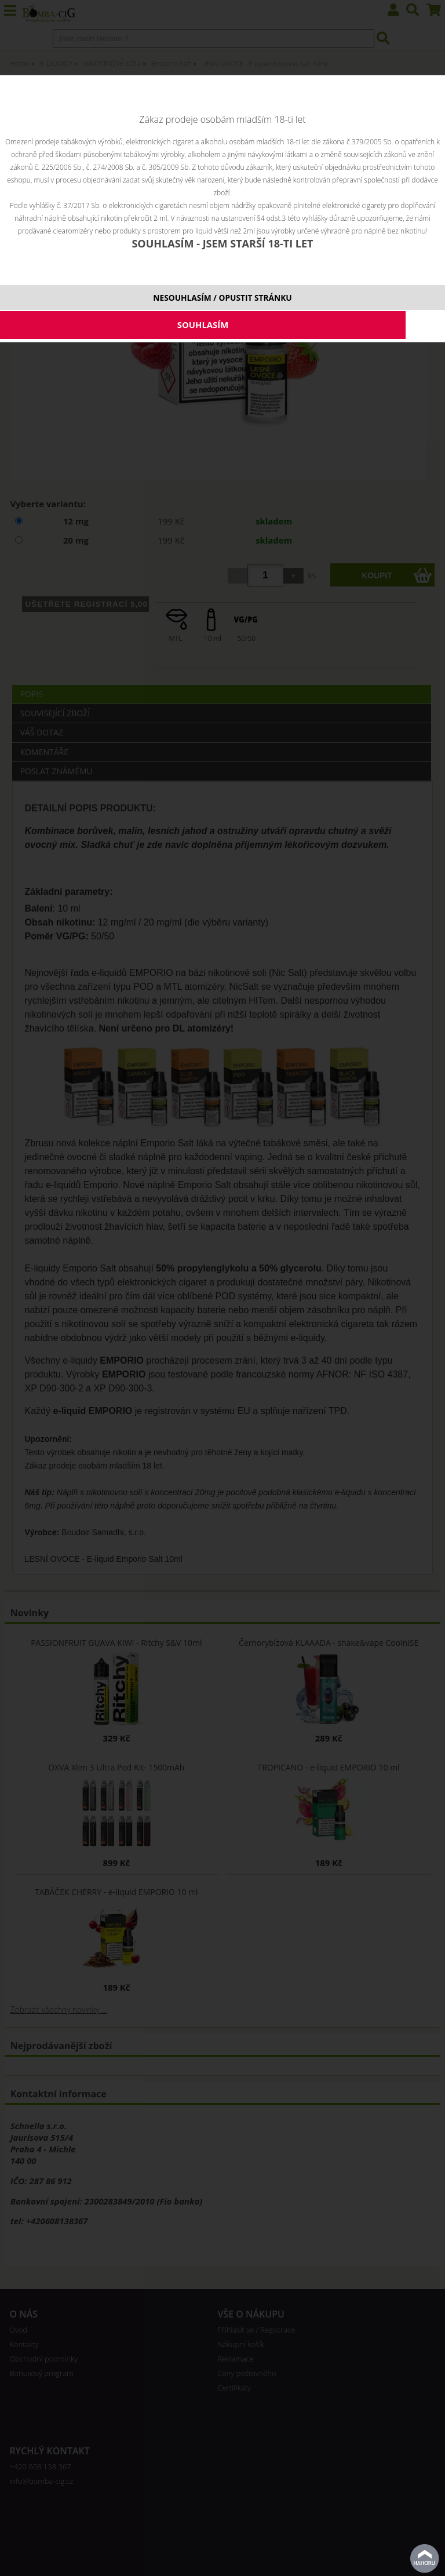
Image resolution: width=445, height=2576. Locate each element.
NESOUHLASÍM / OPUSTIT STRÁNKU (222, 297)
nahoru (424, 2558)
